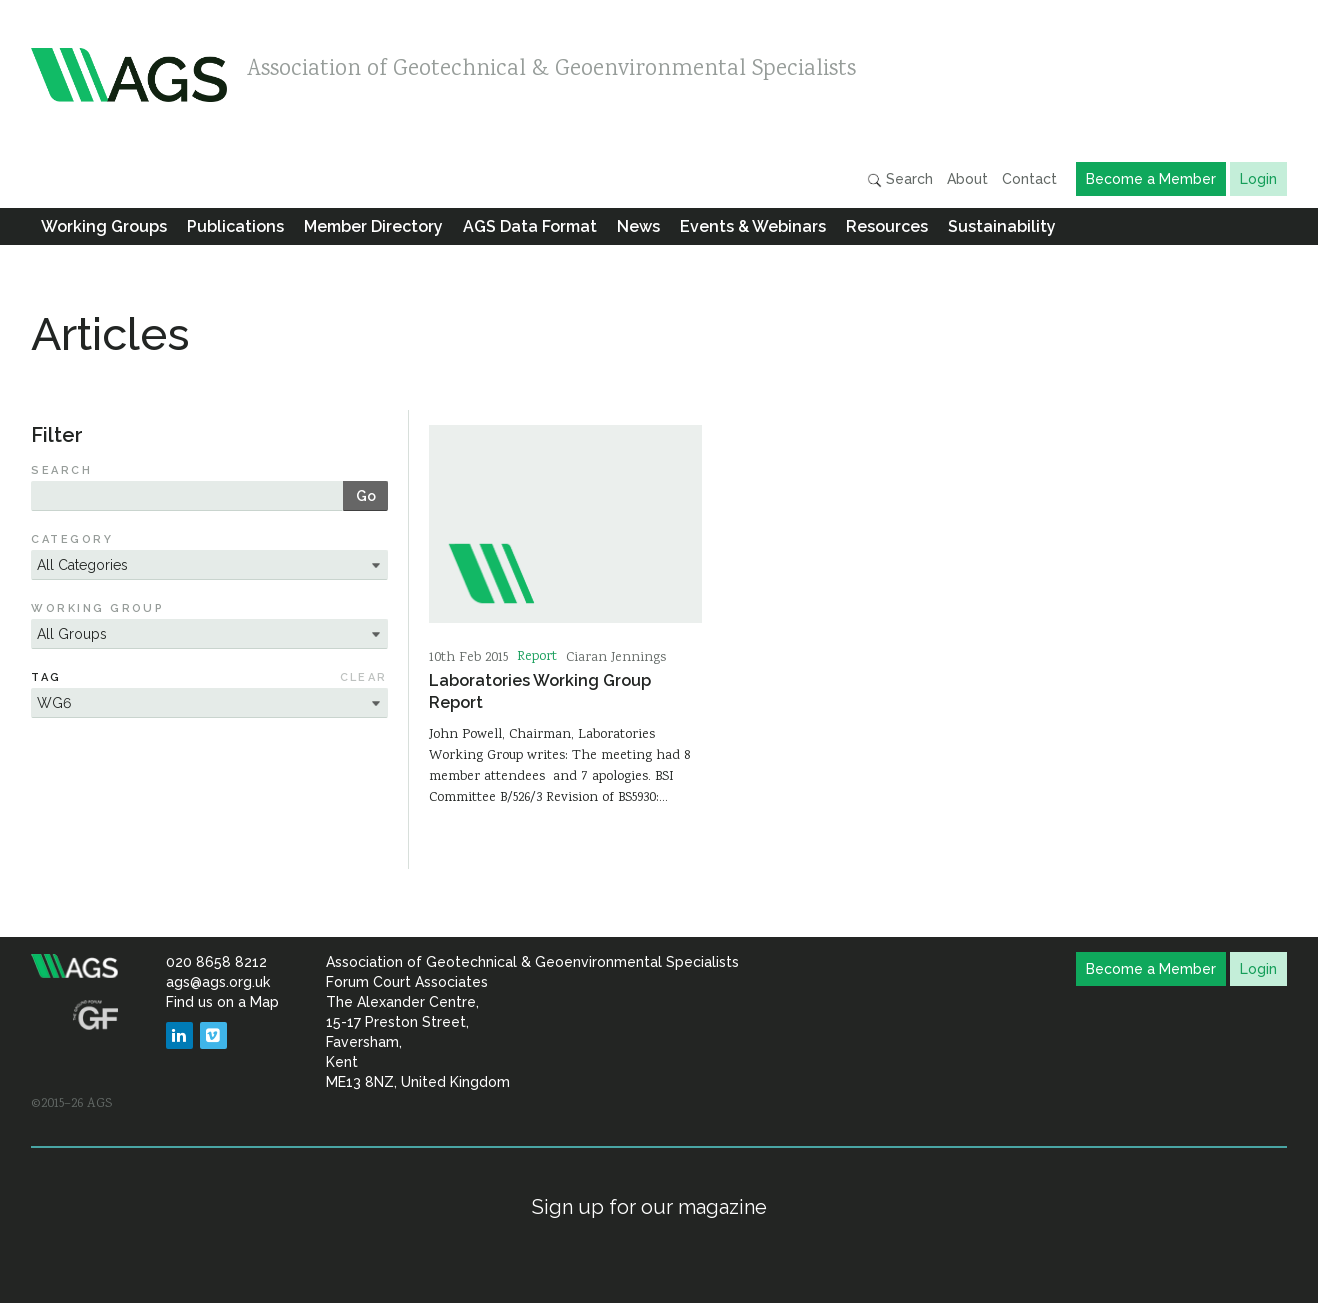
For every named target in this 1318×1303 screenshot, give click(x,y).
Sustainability (1002, 226)
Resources (887, 226)
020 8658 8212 (216, 962)
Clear (364, 677)
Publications (235, 226)
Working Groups (104, 226)
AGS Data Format (530, 226)
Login (1258, 179)
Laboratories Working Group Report (540, 691)
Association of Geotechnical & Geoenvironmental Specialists (551, 70)
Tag (46, 677)
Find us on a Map (222, 1002)
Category (72, 539)
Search (900, 179)
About (967, 179)
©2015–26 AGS (71, 1104)
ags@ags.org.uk (218, 982)
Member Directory (373, 226)
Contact (1029, 179)
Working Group (97, 608)
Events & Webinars (753, 226)
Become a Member (1151, 179)
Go (366, 496)
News (638, 226)
